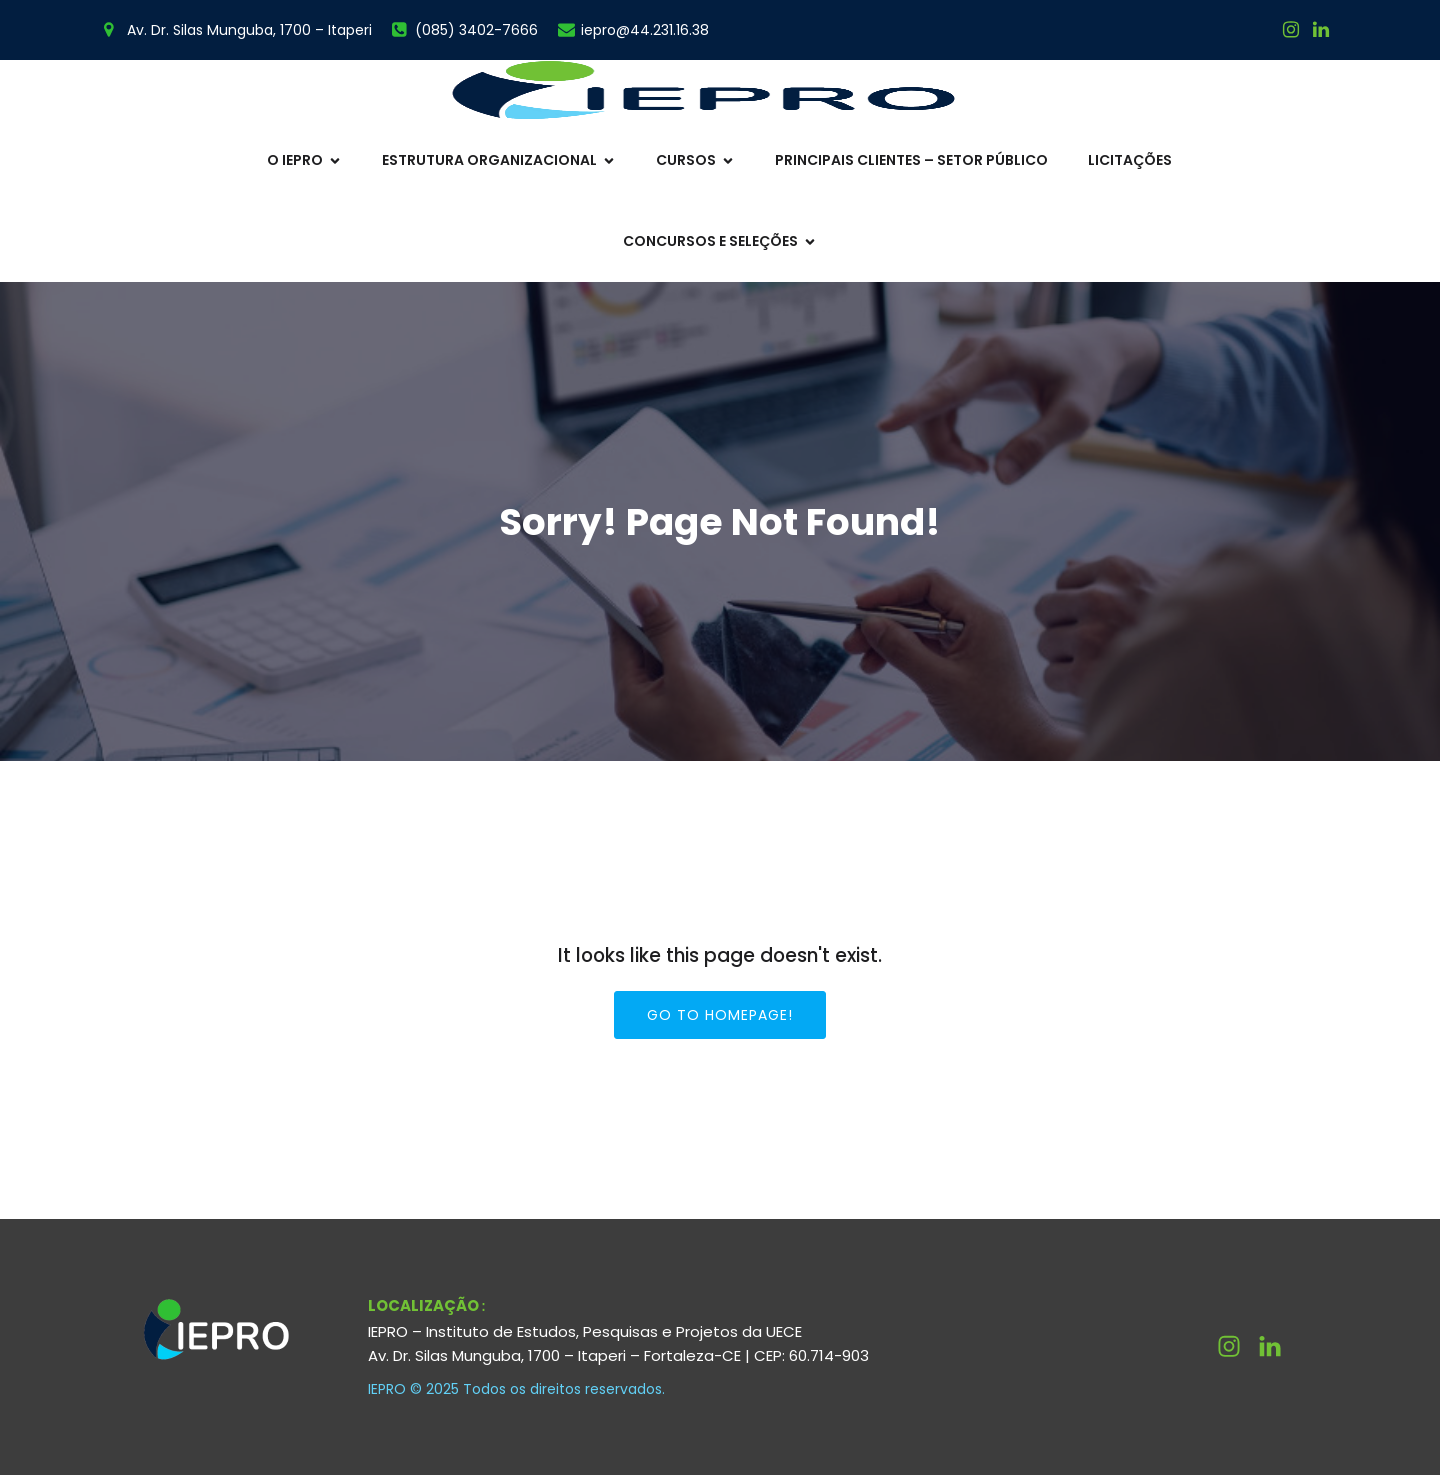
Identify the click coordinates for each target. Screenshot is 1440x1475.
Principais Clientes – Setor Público (911, 160)
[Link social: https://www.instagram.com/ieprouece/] (1291, 30)
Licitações (1130, 160)
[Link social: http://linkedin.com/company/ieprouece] (1277, 1347)
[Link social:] (1321, 30)
